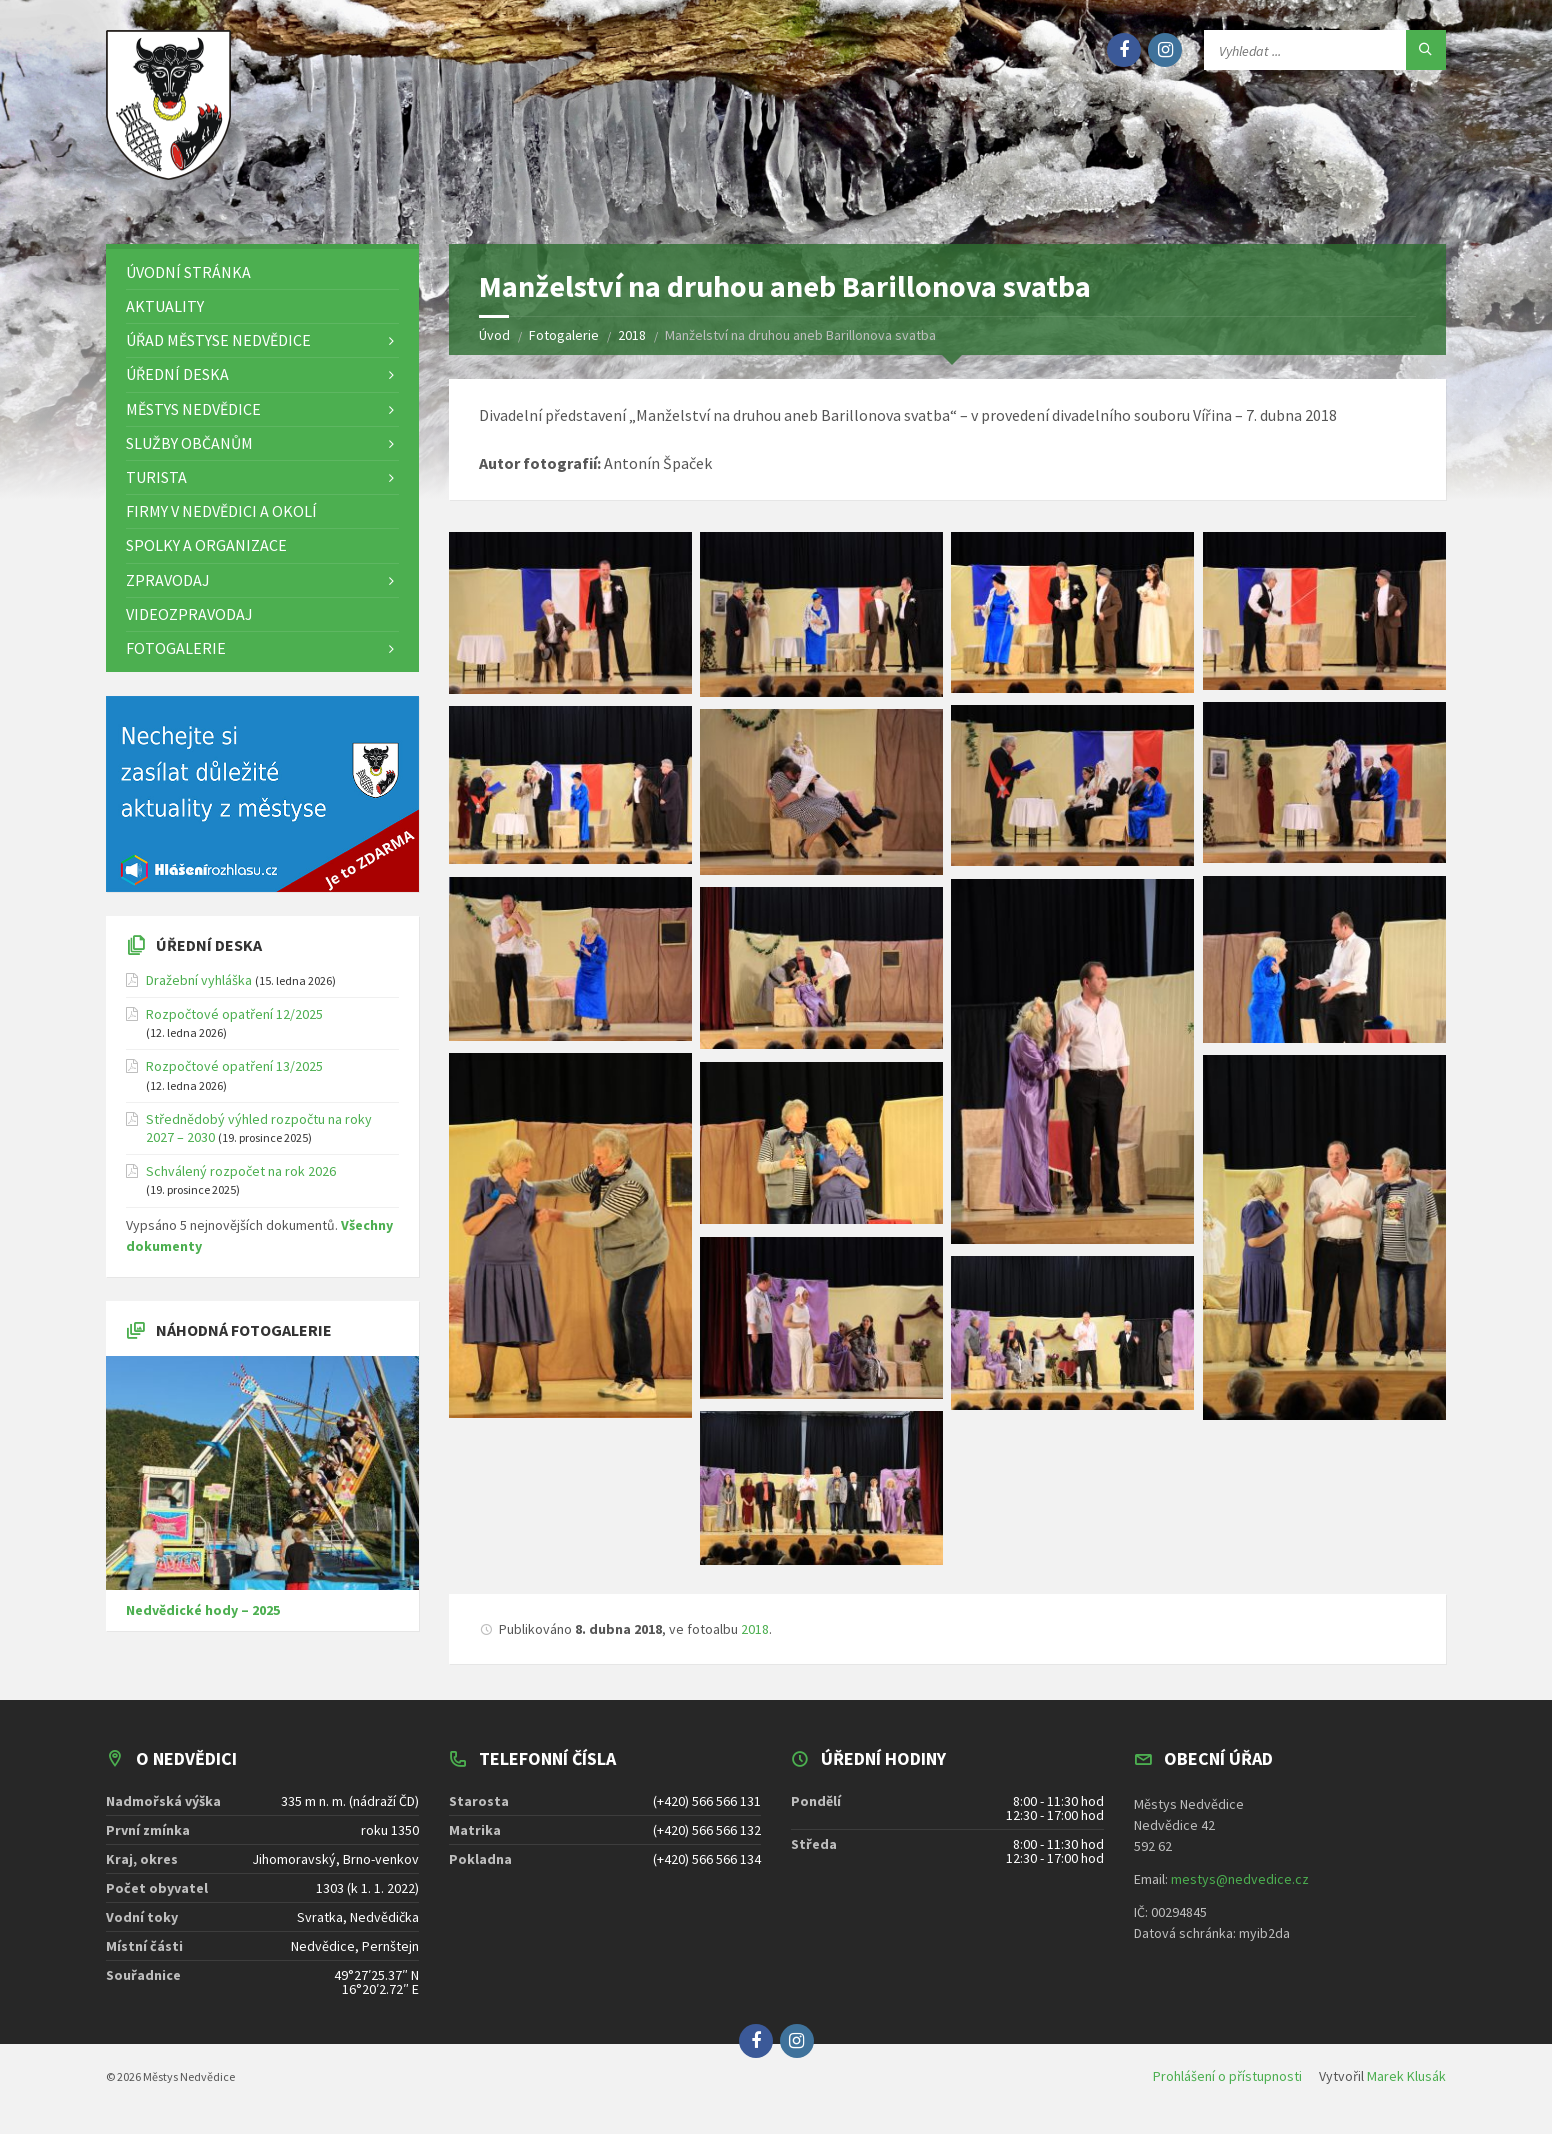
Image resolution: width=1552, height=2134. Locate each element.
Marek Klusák (1406, 2082)
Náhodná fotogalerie (244, 1336)
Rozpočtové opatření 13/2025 (234, 1073)
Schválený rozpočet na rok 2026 (241, 1177)
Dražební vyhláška (199, 986)
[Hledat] (1426, 50)
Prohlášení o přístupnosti (1227, 2082)
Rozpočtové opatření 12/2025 (234, 1020)
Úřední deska (209, 951)
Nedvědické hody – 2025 (203, 1616)
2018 (755, 1635)
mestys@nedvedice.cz (1240, 1885)
